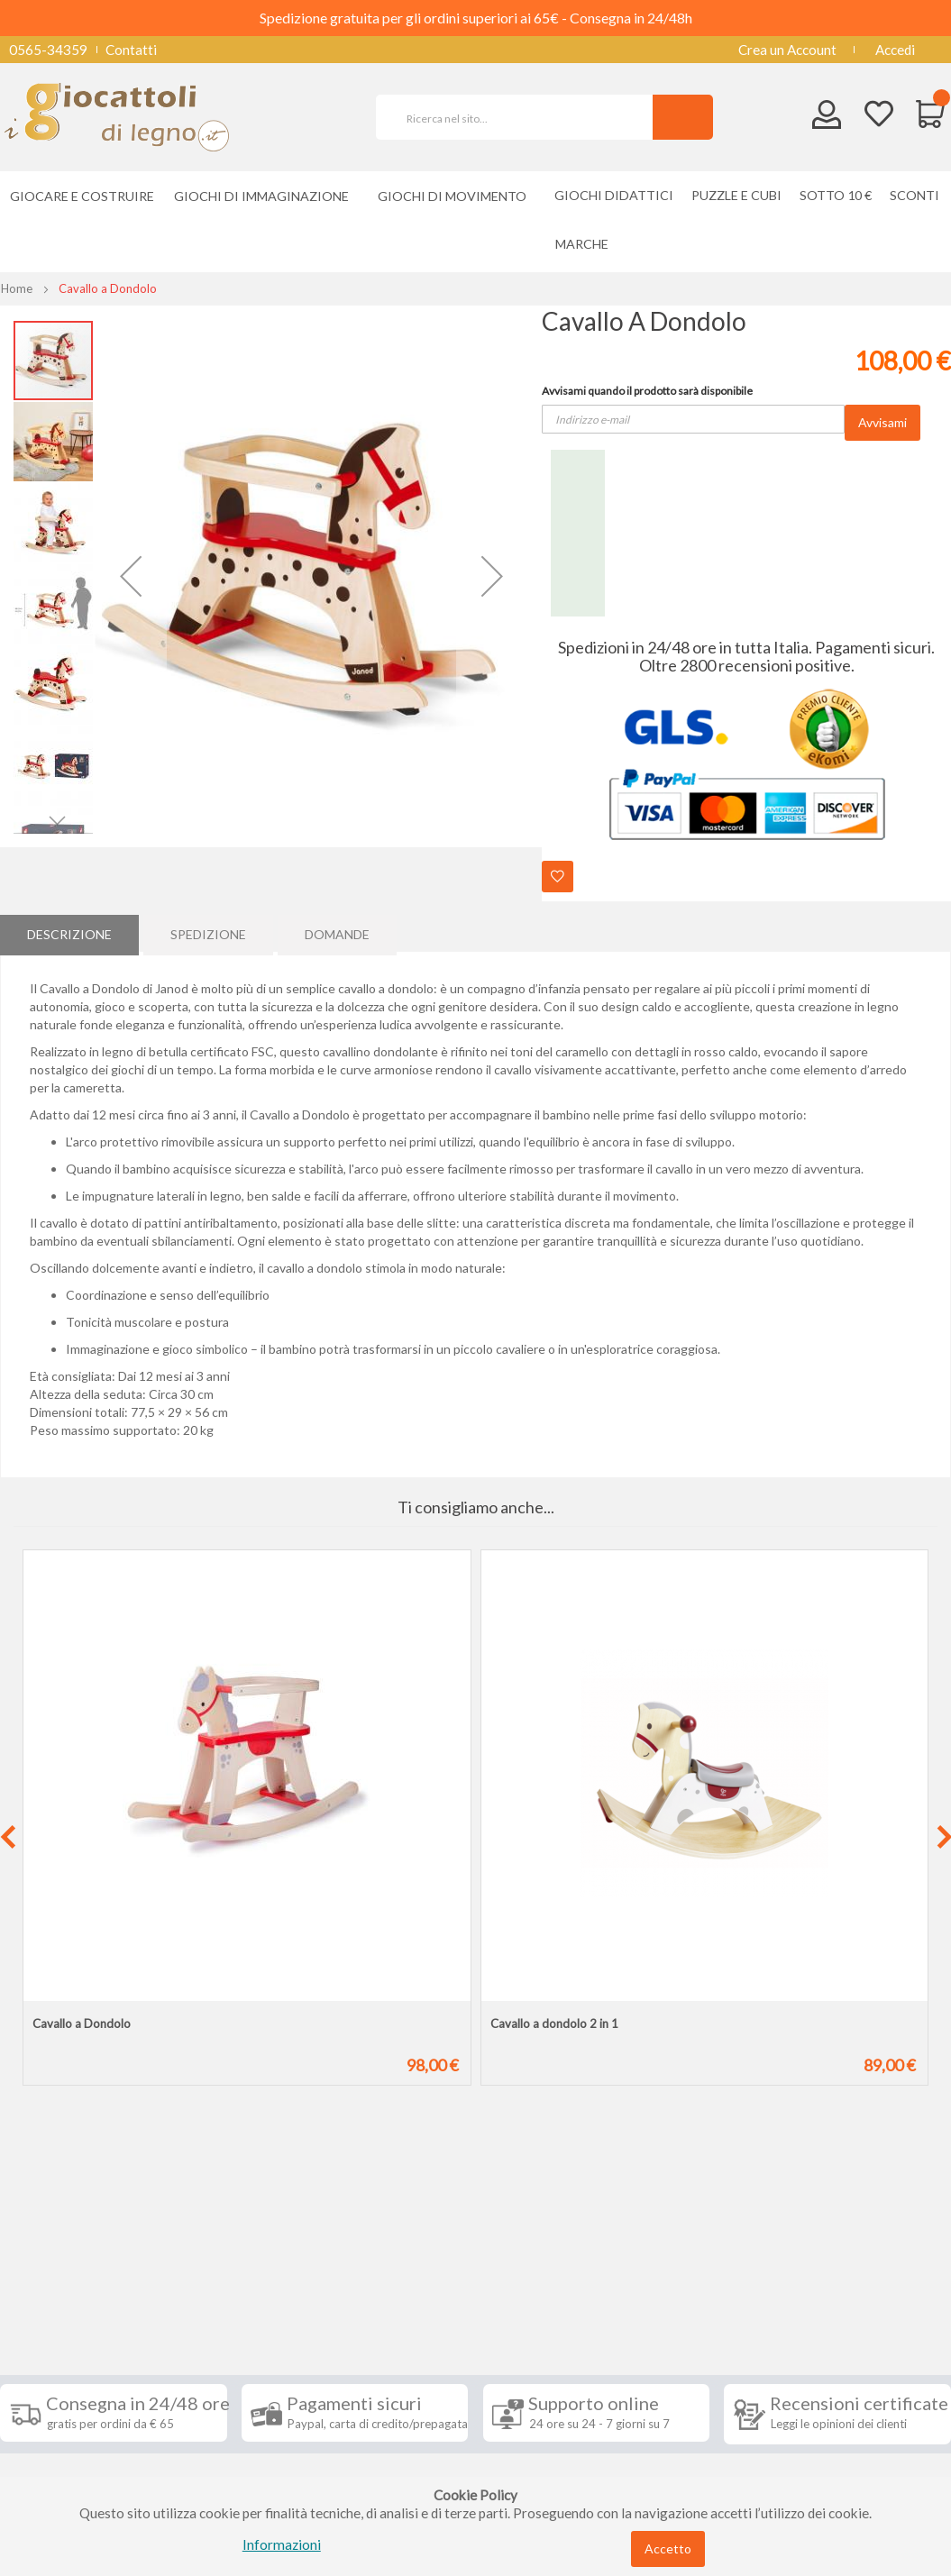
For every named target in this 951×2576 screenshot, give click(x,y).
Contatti (131, 49)
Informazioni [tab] (66, 2289)
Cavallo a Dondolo (81, 2023)
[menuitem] (586, 244)
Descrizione (69, 932)
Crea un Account (787, 49)
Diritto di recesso (66, 2385)
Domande (337, 932)
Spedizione (208, 932)
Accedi (895, 49)
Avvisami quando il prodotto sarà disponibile (647, 390)
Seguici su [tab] (212, 2289)
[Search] (683, 117)
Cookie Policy (55, 2466)
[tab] (69, 933)
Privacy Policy (57, 2439)
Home (16, 288)
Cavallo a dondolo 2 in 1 (554, 2023)
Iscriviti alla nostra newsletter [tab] (564, 2299)
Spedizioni (44, 2331)
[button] (131, 576)
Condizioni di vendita (76, 2358)
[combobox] (522, 117)
